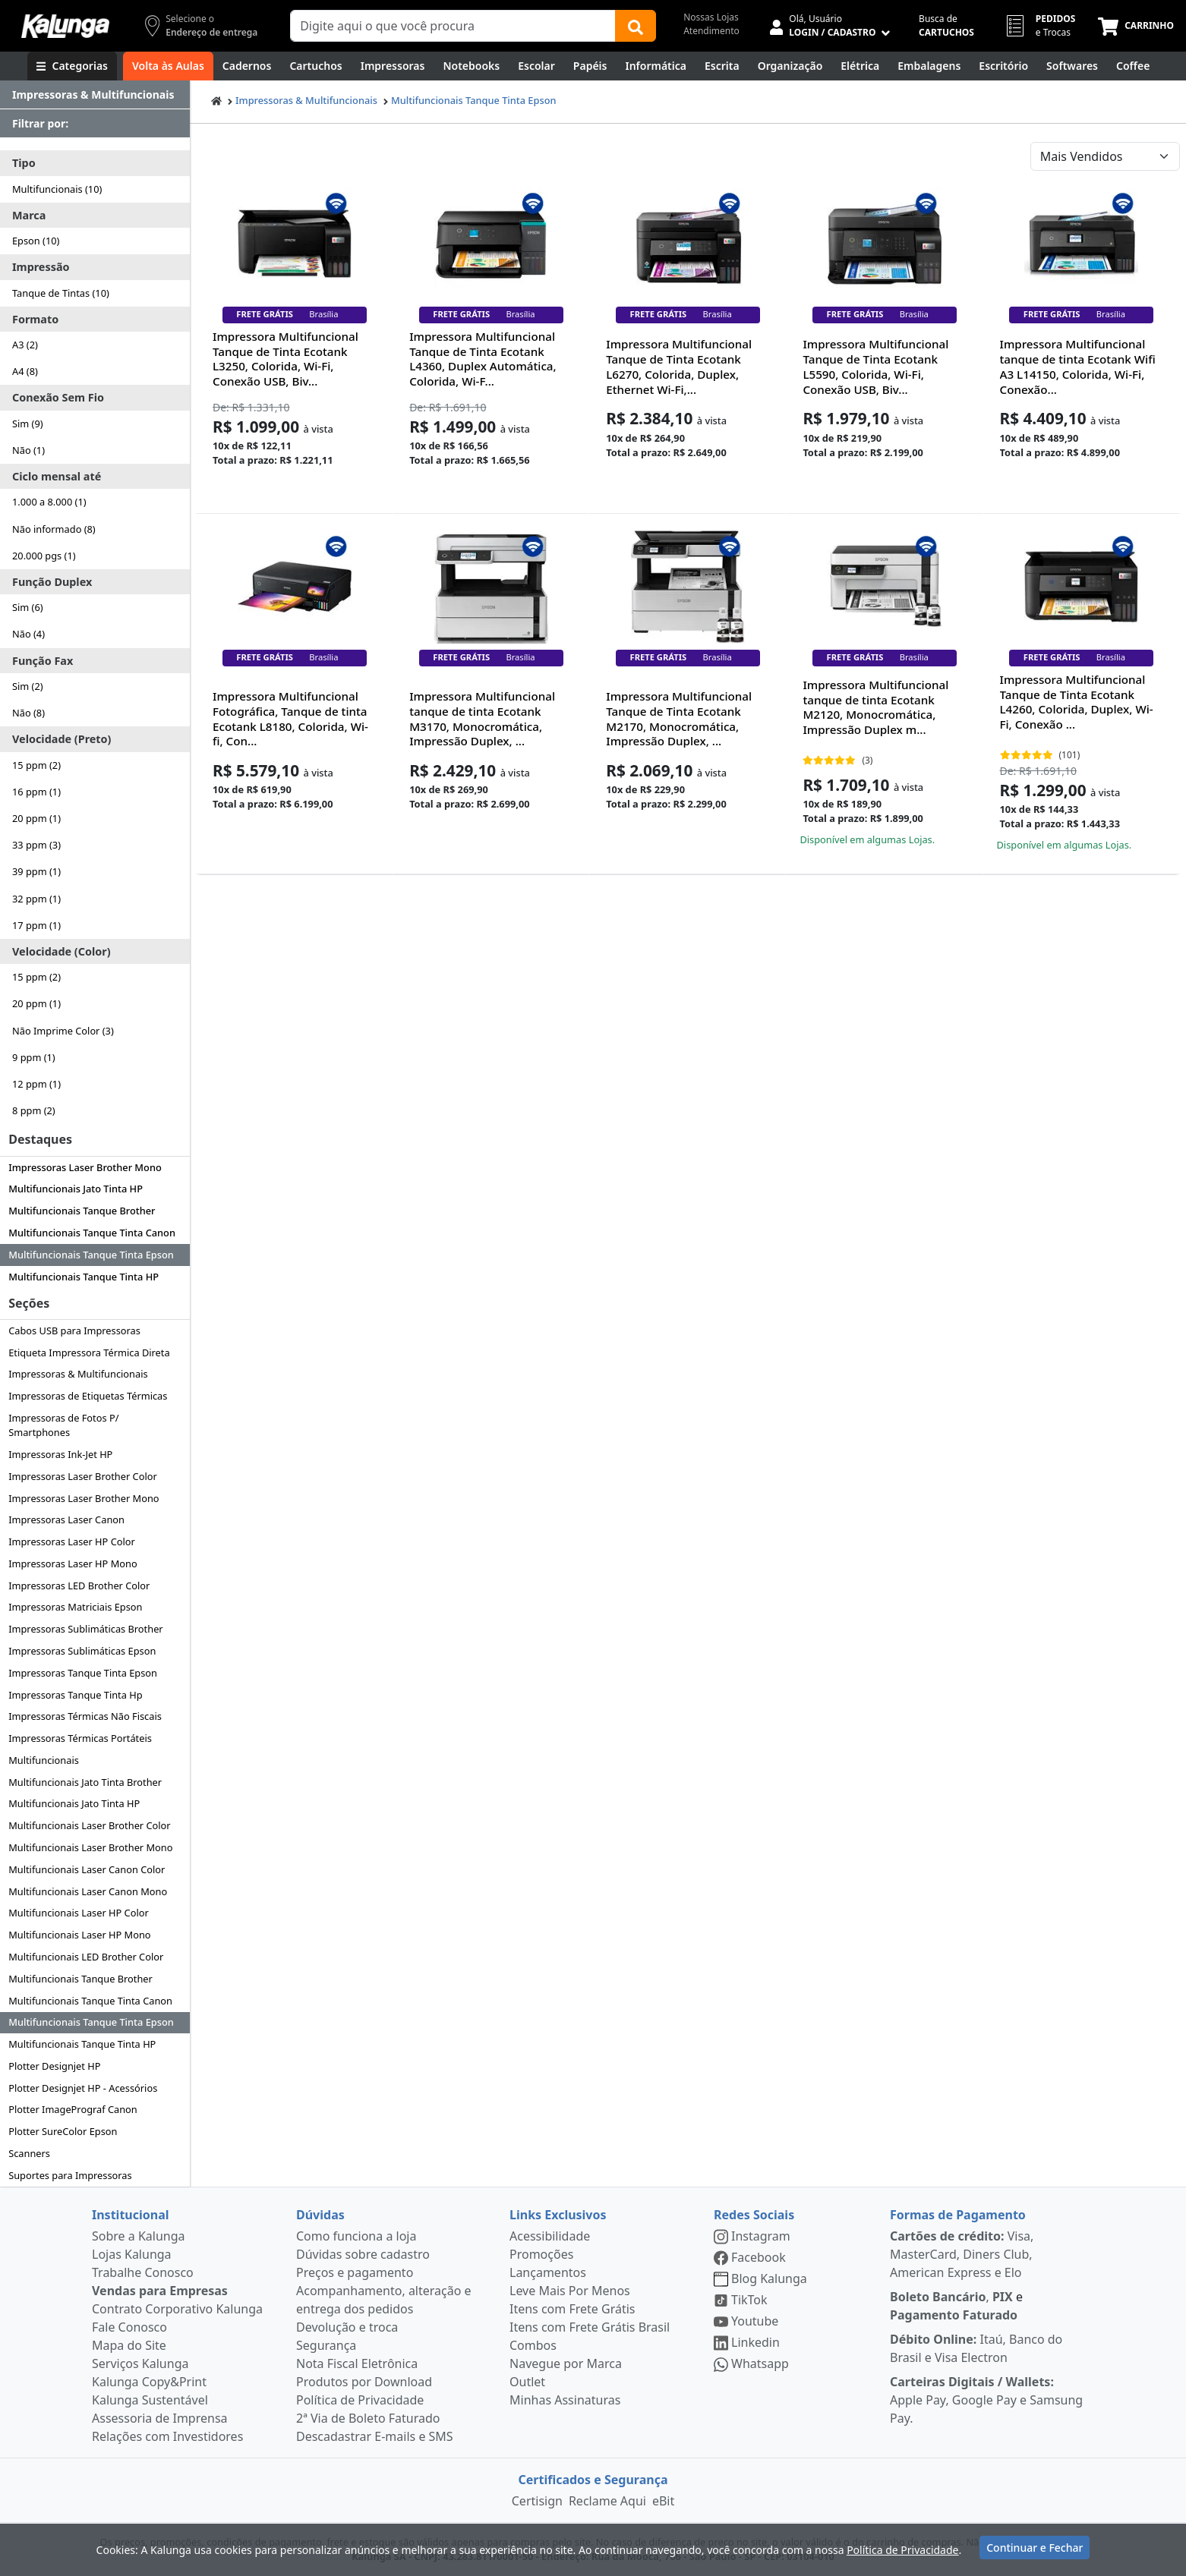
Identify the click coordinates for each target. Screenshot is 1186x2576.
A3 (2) (25, 344)
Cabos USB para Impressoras (74, 1330)
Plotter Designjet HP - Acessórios (82, 2088)
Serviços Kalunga (140, 2363)
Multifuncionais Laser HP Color (78, 1912)
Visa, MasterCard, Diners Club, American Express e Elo (961, 2254)
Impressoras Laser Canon (66, 1519)
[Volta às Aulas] (168, 66)
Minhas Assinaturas (564, 2400)
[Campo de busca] (453, 26)
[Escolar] (536, 66)
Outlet (527, 2381)
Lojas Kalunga (132, 2254)
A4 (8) (25, 371)
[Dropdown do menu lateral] (95, 94)
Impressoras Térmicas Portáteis (80, 1738)
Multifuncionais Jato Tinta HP (75, 1188)
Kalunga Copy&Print (149, 2381)
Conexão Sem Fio (58, 397)
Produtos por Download (364, 2381)
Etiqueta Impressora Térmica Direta (88, 1352)
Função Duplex (52, 582)
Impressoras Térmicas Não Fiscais (85, 1716)
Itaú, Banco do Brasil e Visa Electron (976, 2348)
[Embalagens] (929, 66)
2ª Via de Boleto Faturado (368, 2418)
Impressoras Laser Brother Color (82, 1476)
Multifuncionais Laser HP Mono (79, 1934)
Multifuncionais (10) (57, 189)
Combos (533, 2345)
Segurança (326, 2345)
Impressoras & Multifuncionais (77, 1374)
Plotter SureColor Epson (62, 2131)
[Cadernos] (247, 66)
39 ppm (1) (36, 871)
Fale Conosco (129, 2327)
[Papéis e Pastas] (590, 66)
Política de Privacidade (360, 2400)
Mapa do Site (129, 2345)
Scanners (29, 2153)
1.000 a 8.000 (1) (49, 502)
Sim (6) (27, 607)
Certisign (537, 2501)
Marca (29, 215)
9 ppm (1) (33, 1057)
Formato (35, 319)
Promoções (541, 2254)
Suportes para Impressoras (69, 2175)
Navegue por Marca (565, 2363)
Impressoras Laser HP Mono (72, 1563)
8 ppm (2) (33, 1110)
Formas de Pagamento (958, 2214)
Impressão (41, 267)
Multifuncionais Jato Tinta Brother (85, 1782)
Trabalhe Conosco (143, 2272)
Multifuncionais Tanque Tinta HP (83, 1276)
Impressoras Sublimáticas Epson (82, 1651)
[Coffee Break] (1133, 66)
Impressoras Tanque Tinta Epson (82, 1673)
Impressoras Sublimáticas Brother (85, 1629)
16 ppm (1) (36, 791)
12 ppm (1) (36, 1084)
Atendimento (711, 30)
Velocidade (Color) (61, 951)
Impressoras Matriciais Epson (75, 1607)
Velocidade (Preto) (61, 739)
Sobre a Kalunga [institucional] (138, 2236)
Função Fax (42, 660)
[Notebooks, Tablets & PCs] (471, 66)
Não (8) (28, 713)
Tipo (24, 163)
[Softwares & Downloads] (1072, 66)
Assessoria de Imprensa (160, 2418)
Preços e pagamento (354, 2272)
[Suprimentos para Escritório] (1003, 66)
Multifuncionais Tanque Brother (81, 1210)
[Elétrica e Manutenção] (859, 66)
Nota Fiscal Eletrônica (357, 2363)
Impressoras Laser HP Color (71, 1541)
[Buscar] (635, 26)
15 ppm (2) (36, 765)
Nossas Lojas (711, 17)
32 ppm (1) (36, 898)
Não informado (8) (54, 529)
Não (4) (28, 634)
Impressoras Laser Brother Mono (85, 1167)
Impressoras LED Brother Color (79, 1585)
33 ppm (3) (36, 845)
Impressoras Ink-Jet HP (60, 1454)
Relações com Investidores (167, 2436)
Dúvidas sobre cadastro (363, 2254)
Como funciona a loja (356, 2236)
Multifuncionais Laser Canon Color (86, 1869)
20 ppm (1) (36, 818)
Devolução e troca (347, 2327)
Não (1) (28, 450)
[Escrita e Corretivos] (722, 66)
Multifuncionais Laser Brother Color (89, 1825)
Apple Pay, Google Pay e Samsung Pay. (986, 2399)
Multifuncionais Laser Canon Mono (87, 1891)
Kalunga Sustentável (150, 2400)
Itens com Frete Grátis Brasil (589, 2327)
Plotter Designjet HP (54, 2066)
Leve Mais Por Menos (569, 2290)
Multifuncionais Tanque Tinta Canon (91, 1232)
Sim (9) (27, 423)
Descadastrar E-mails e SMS (374, 2436)
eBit (663, 2501)
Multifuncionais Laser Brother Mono (90, 1847)
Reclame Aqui (607, 2501)
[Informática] (656, 66)
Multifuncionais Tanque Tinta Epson (91, 1254)
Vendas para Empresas (160, 2290)
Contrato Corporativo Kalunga (177, 2308)
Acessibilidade (549, 2236)
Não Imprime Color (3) (63, 1031)
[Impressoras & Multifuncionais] (393, 66)
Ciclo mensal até (56, 476)
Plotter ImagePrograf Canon (72, 2109)
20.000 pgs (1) (44, 555)
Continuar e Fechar (1034, 2547)
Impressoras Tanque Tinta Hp (75, 1695)
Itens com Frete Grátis (572, 2308)
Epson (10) (35, 240)
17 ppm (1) (36, 925)
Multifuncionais (43, 1760)
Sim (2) (27, 686)
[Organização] (790, 66)
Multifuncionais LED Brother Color (85, 1956)
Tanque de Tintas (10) (60, 293)
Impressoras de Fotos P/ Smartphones (63, 1425)
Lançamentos (547, 2272)
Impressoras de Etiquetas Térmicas (87, 1396)
